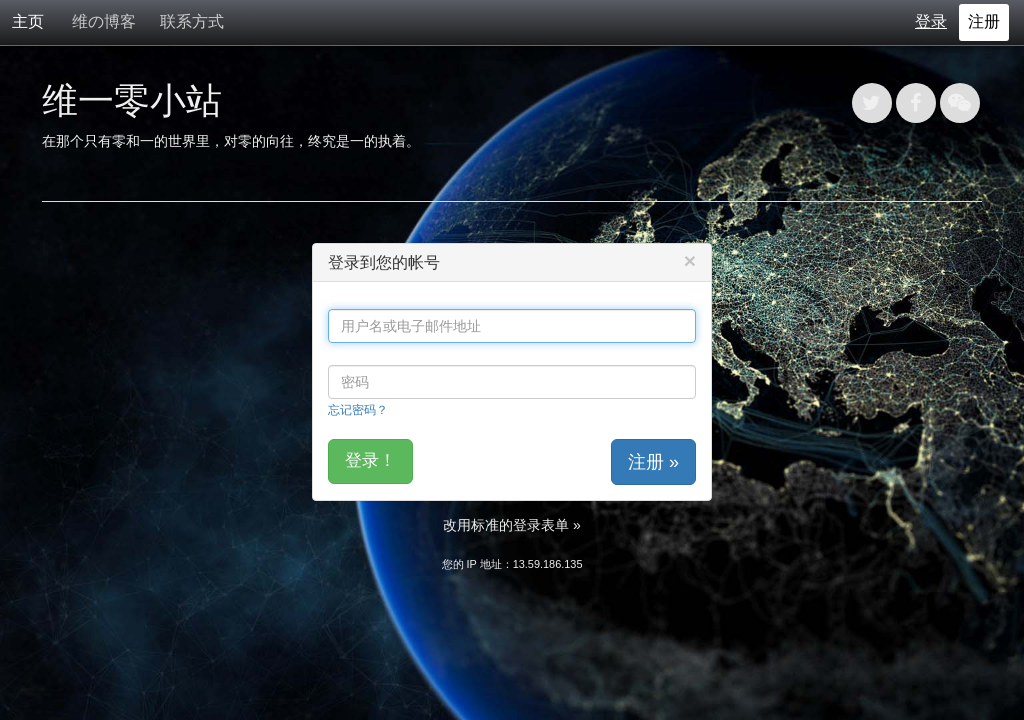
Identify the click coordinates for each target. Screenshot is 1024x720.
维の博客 (104, 21)
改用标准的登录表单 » (512, 525)
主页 (28, 21)
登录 (931, 21)
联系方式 (192, 21)
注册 (984, 21)
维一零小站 (132, 100)
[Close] (690, 260)
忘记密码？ (358, 409)
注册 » (653, 462)
